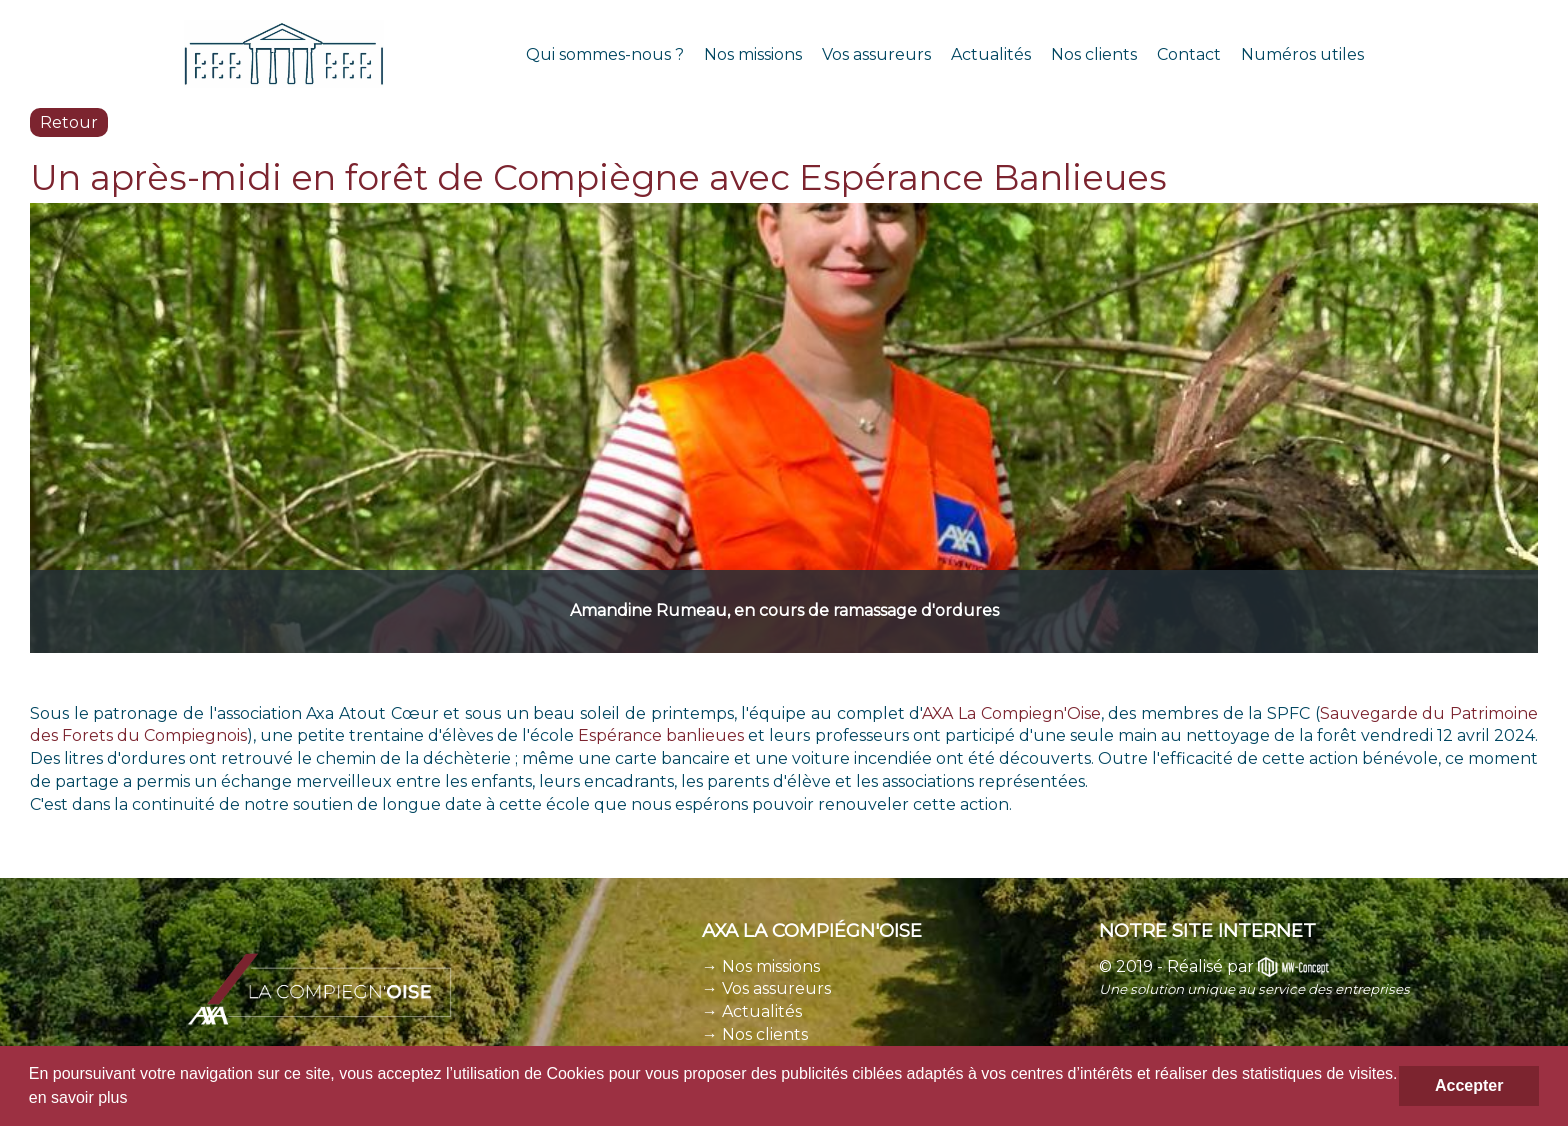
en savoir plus (78, 1097)
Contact (1189, 54)
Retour (69, 122)
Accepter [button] (1469, 1085)
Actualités (991, 54)
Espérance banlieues (661, 735)
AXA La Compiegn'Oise (1011, 713)
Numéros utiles (1302, 54)
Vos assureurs (876, 54)
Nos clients (1094, 54)
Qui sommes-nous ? (605, 54)
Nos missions (753, 54)
